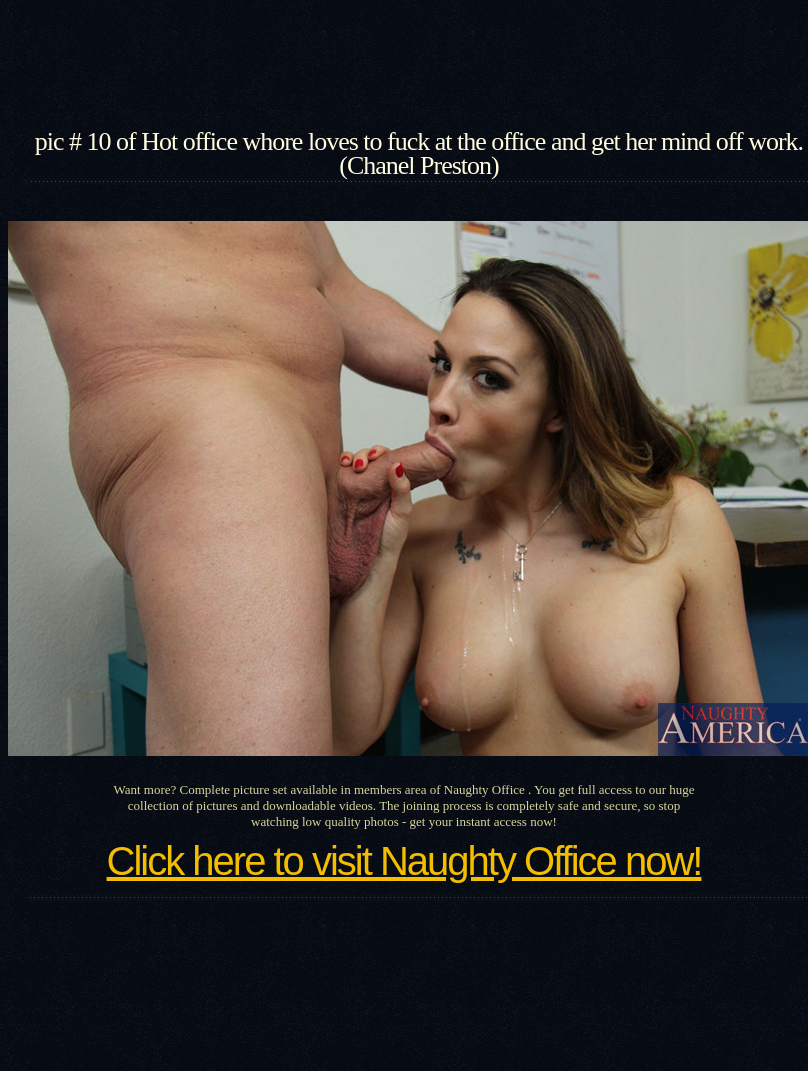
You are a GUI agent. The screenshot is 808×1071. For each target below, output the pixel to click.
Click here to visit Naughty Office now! (404, 861)
